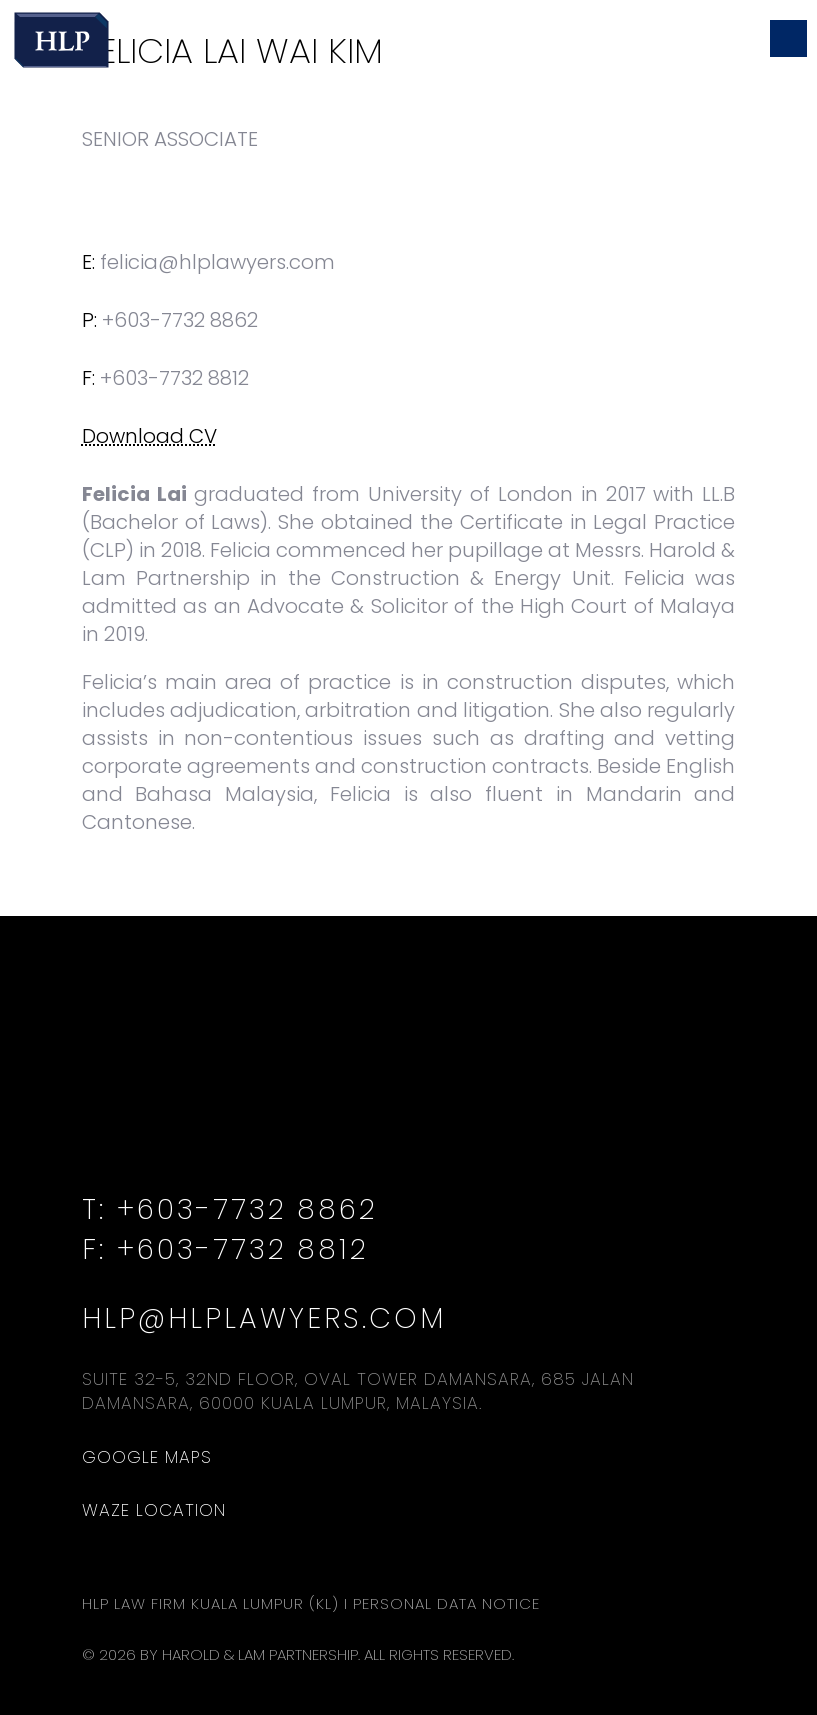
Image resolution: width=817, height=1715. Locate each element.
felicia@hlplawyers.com (217, 262)
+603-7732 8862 (180, 320)
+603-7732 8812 (242, 1249)
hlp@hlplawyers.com (264, 1318)
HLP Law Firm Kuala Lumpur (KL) (210, 1603)
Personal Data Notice (446, 1603)
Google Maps (147, 1457)
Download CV (149, 436)
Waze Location (154, 1510)
